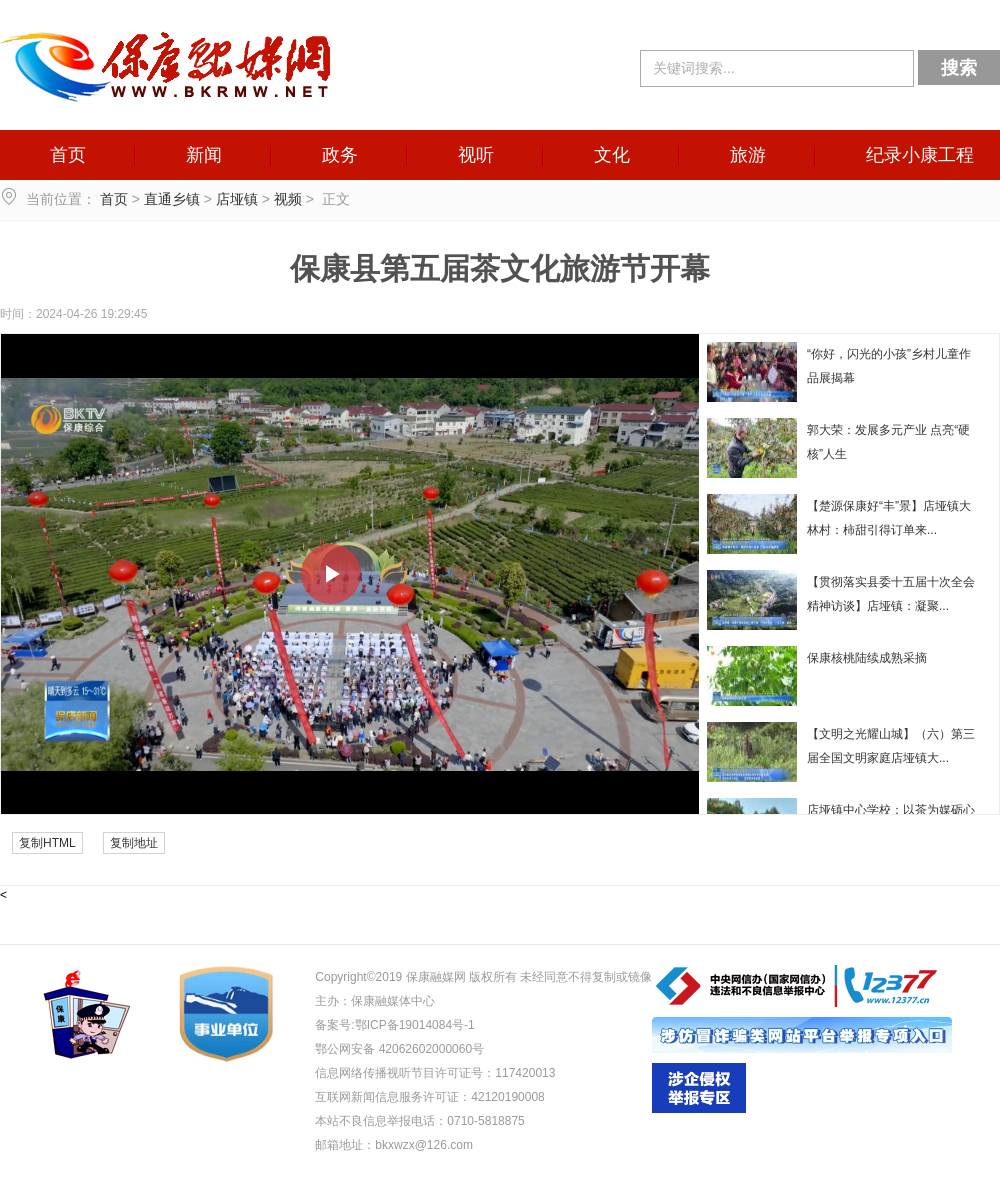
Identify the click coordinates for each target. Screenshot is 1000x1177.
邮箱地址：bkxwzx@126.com (394, 1145)
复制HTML (47, 843)
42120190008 (507, 1097)
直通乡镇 (172, 199)
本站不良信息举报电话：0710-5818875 (419, 1121)
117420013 (525, 1073)
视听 (476, 155)
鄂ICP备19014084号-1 (415, 1025)
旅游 (748, 155)
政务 (340, 155)
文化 (612, 155)
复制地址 (134, 843)
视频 (288, 199)
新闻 (204, 155)
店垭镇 (237, 199)
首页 (68, 155)
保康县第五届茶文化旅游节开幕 (500, 268)
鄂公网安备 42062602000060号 (399, 1049)
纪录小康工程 (920, 155)
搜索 (959, 68)
